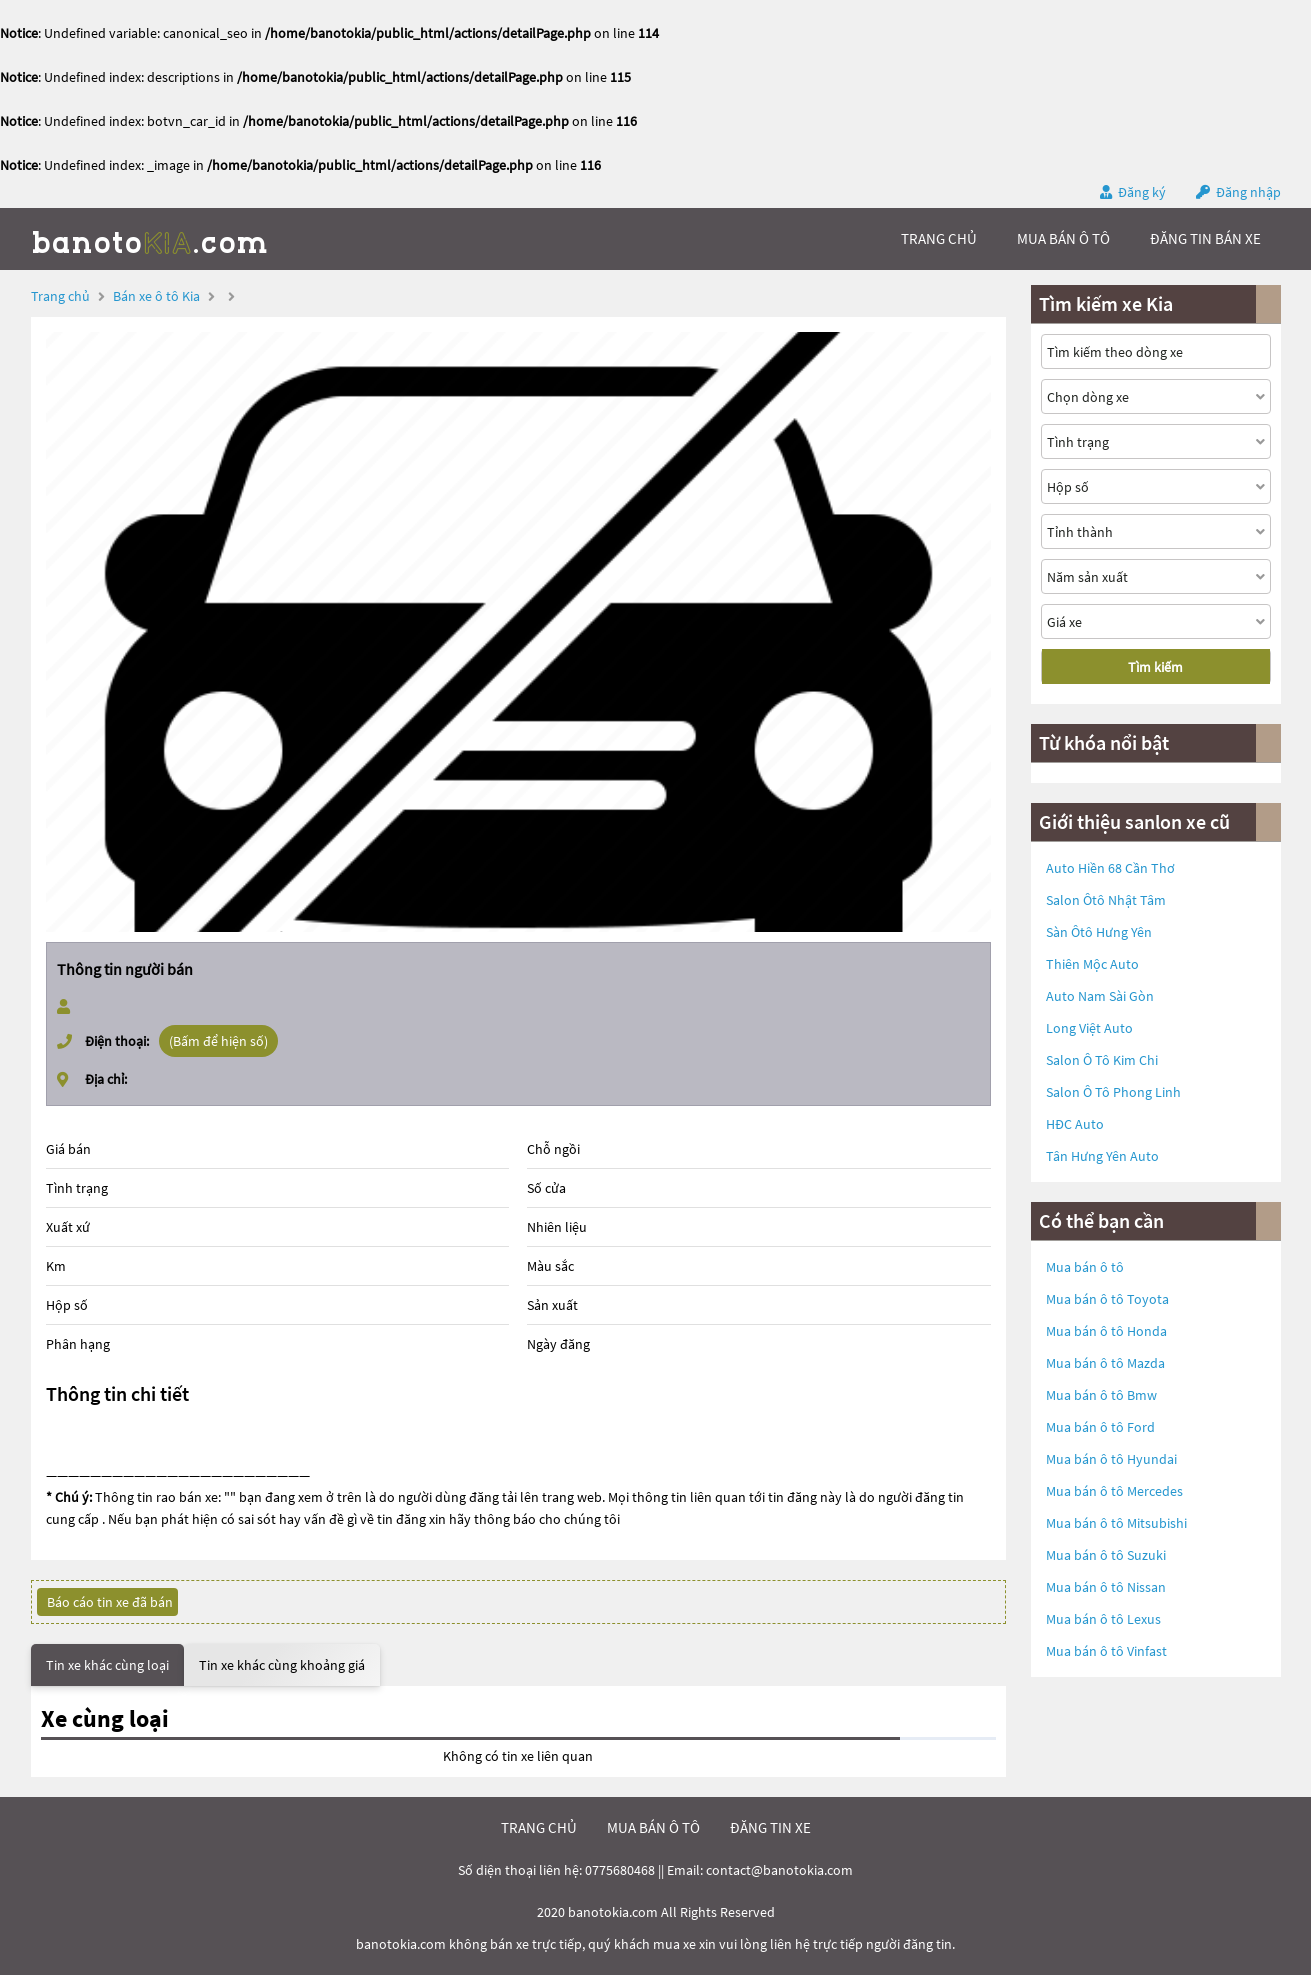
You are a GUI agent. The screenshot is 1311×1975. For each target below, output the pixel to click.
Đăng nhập (1248, 192)
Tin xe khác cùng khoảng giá (282, 1665)
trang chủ (939, 238)
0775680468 (620, 1870)
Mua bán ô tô (1085, 1267)
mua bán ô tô (1063, 238)
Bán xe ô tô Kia (156, 296)
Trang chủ (60, 296)
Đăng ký (1142, 192)
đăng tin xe (770, 1827)
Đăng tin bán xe (1205, 238)
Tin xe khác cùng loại (107, 1665)
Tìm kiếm (1155, 667)
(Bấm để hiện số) (218, 1041)
